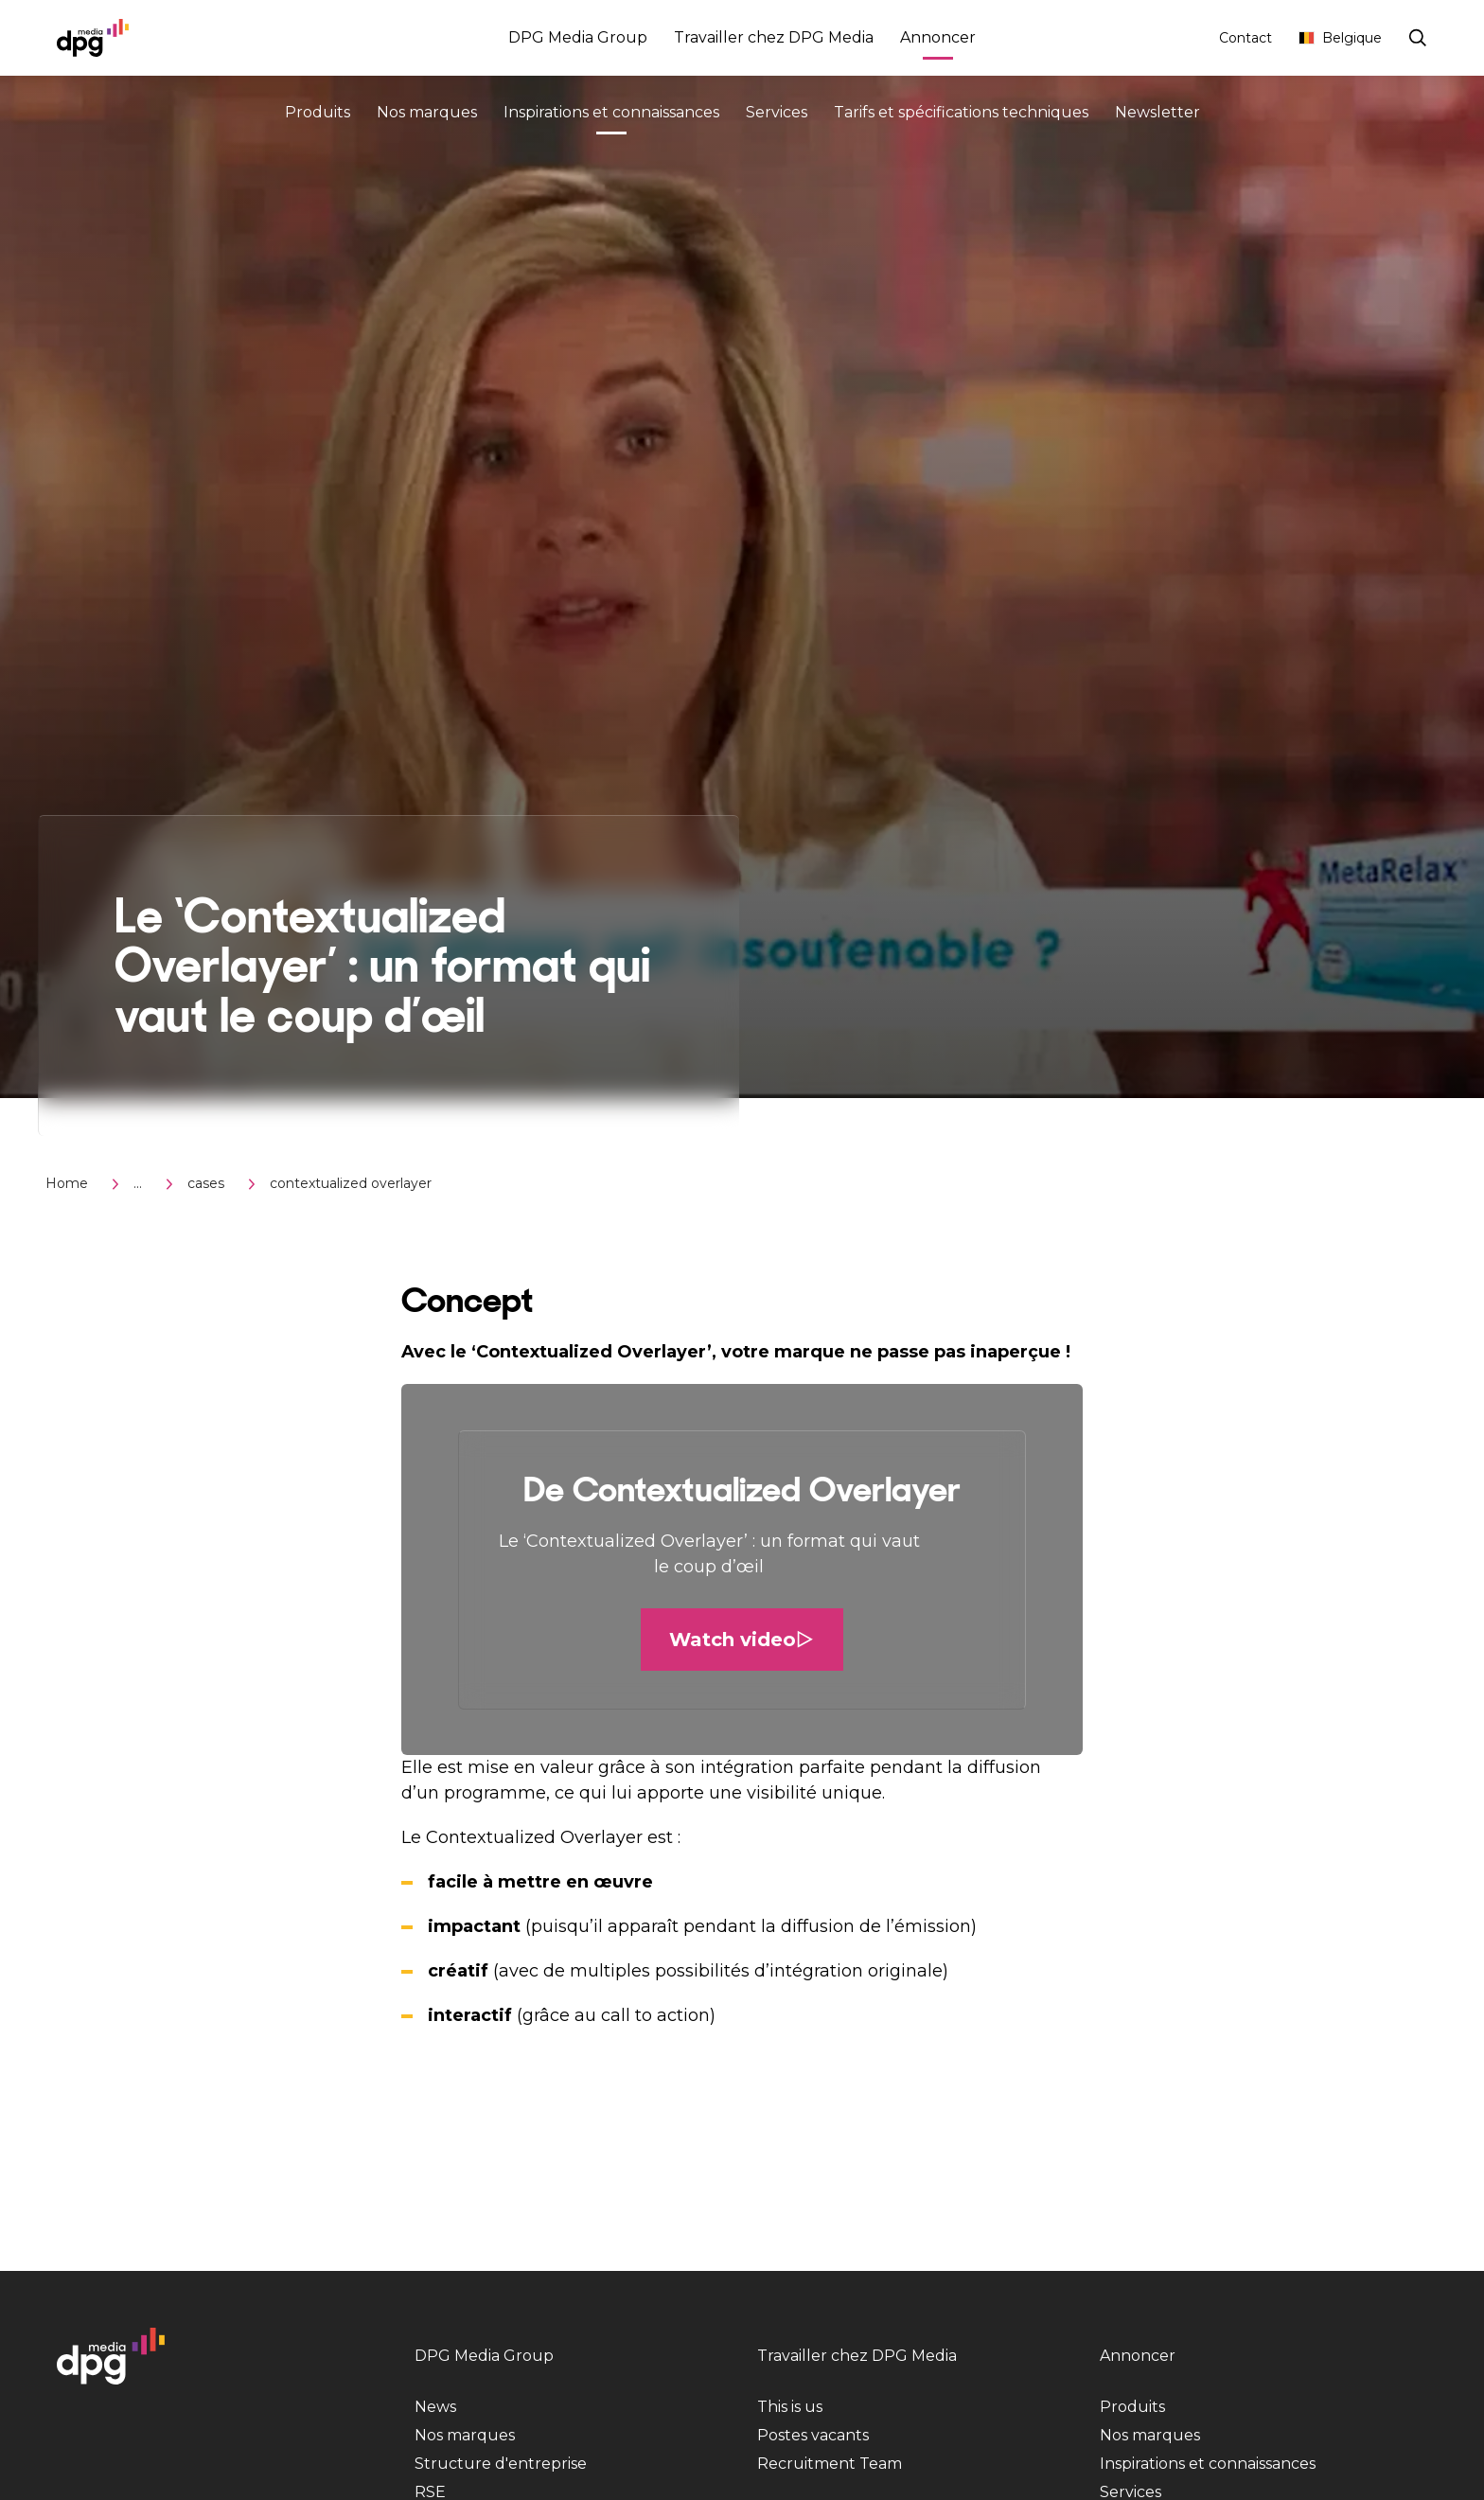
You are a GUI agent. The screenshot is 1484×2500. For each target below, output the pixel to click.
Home (66, 1183)
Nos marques (427, 112)
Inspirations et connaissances (611, 115)
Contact (1245, 37)
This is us (789, 2407)
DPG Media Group (577, 37)
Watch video (742, 1639)
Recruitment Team (829, 2464)
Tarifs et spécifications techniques (961, 112)
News (435, 2407)
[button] (742, 1569)
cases (205, 1183)
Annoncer (938, 40)
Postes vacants (813, 2435)
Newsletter (1157, 112)
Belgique (1340, 37)
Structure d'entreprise (501, 2464)
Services (776, 112)
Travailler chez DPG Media (774, 37)
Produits (317, 112)
